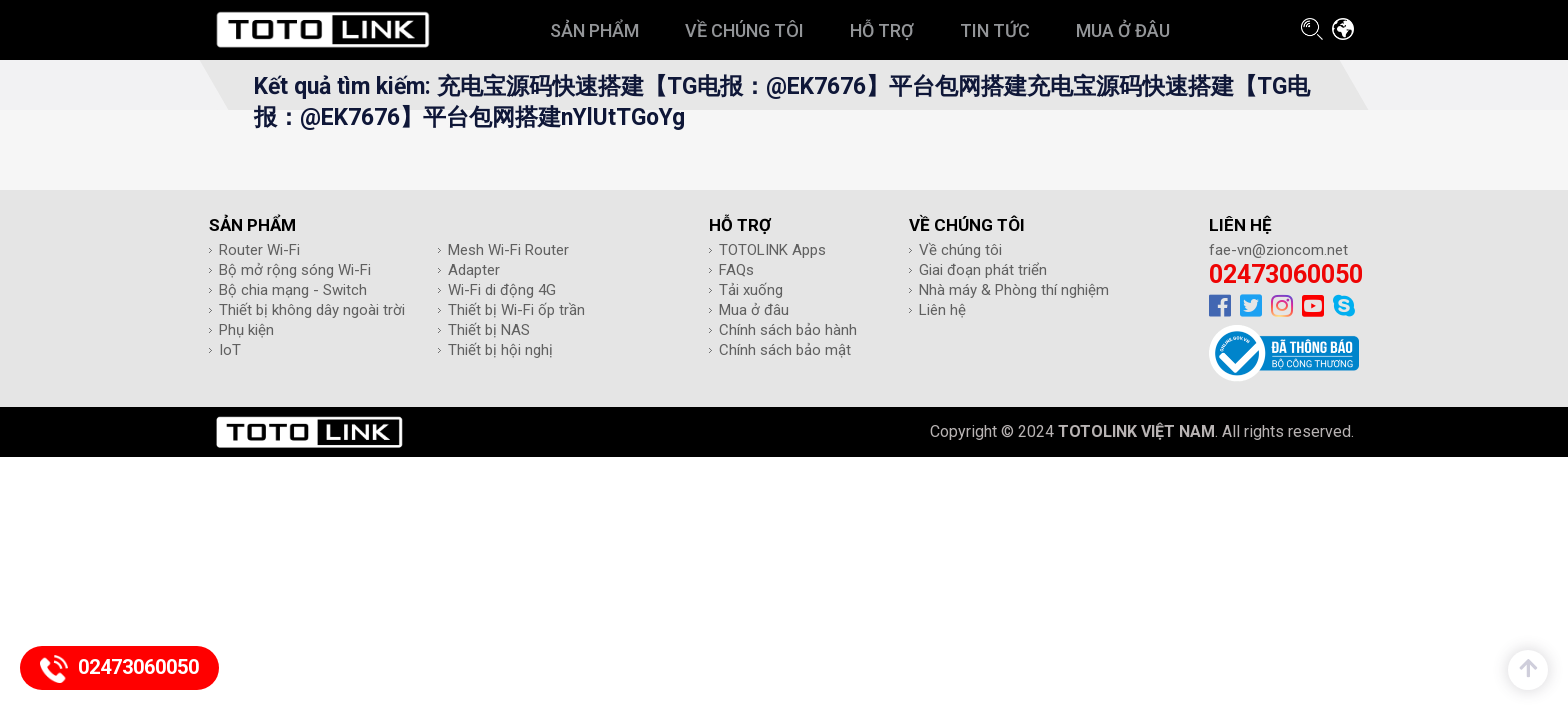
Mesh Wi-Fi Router (508, 250)
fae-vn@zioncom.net (1278, 250)
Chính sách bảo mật (785, 350)
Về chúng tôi (960, 250)
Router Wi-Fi (259, 250)
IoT (230, 350)
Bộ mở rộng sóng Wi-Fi (295, 270)
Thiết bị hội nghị (500, 350)
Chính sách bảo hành (788, 330)
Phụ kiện (246, 330)
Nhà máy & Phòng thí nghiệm (1014, 290)
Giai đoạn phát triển (983, 270)
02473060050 (1286, 274)
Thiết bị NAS (489, 330)
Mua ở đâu (754, 310)
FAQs (736, 270)
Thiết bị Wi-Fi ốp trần (516, 310)
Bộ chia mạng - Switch (293, 290)
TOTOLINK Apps (772, 250)
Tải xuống (751, 290)
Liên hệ (942, 310)
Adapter (474, 270)
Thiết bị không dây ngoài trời (312, 310)
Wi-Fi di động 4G (502, 290)
